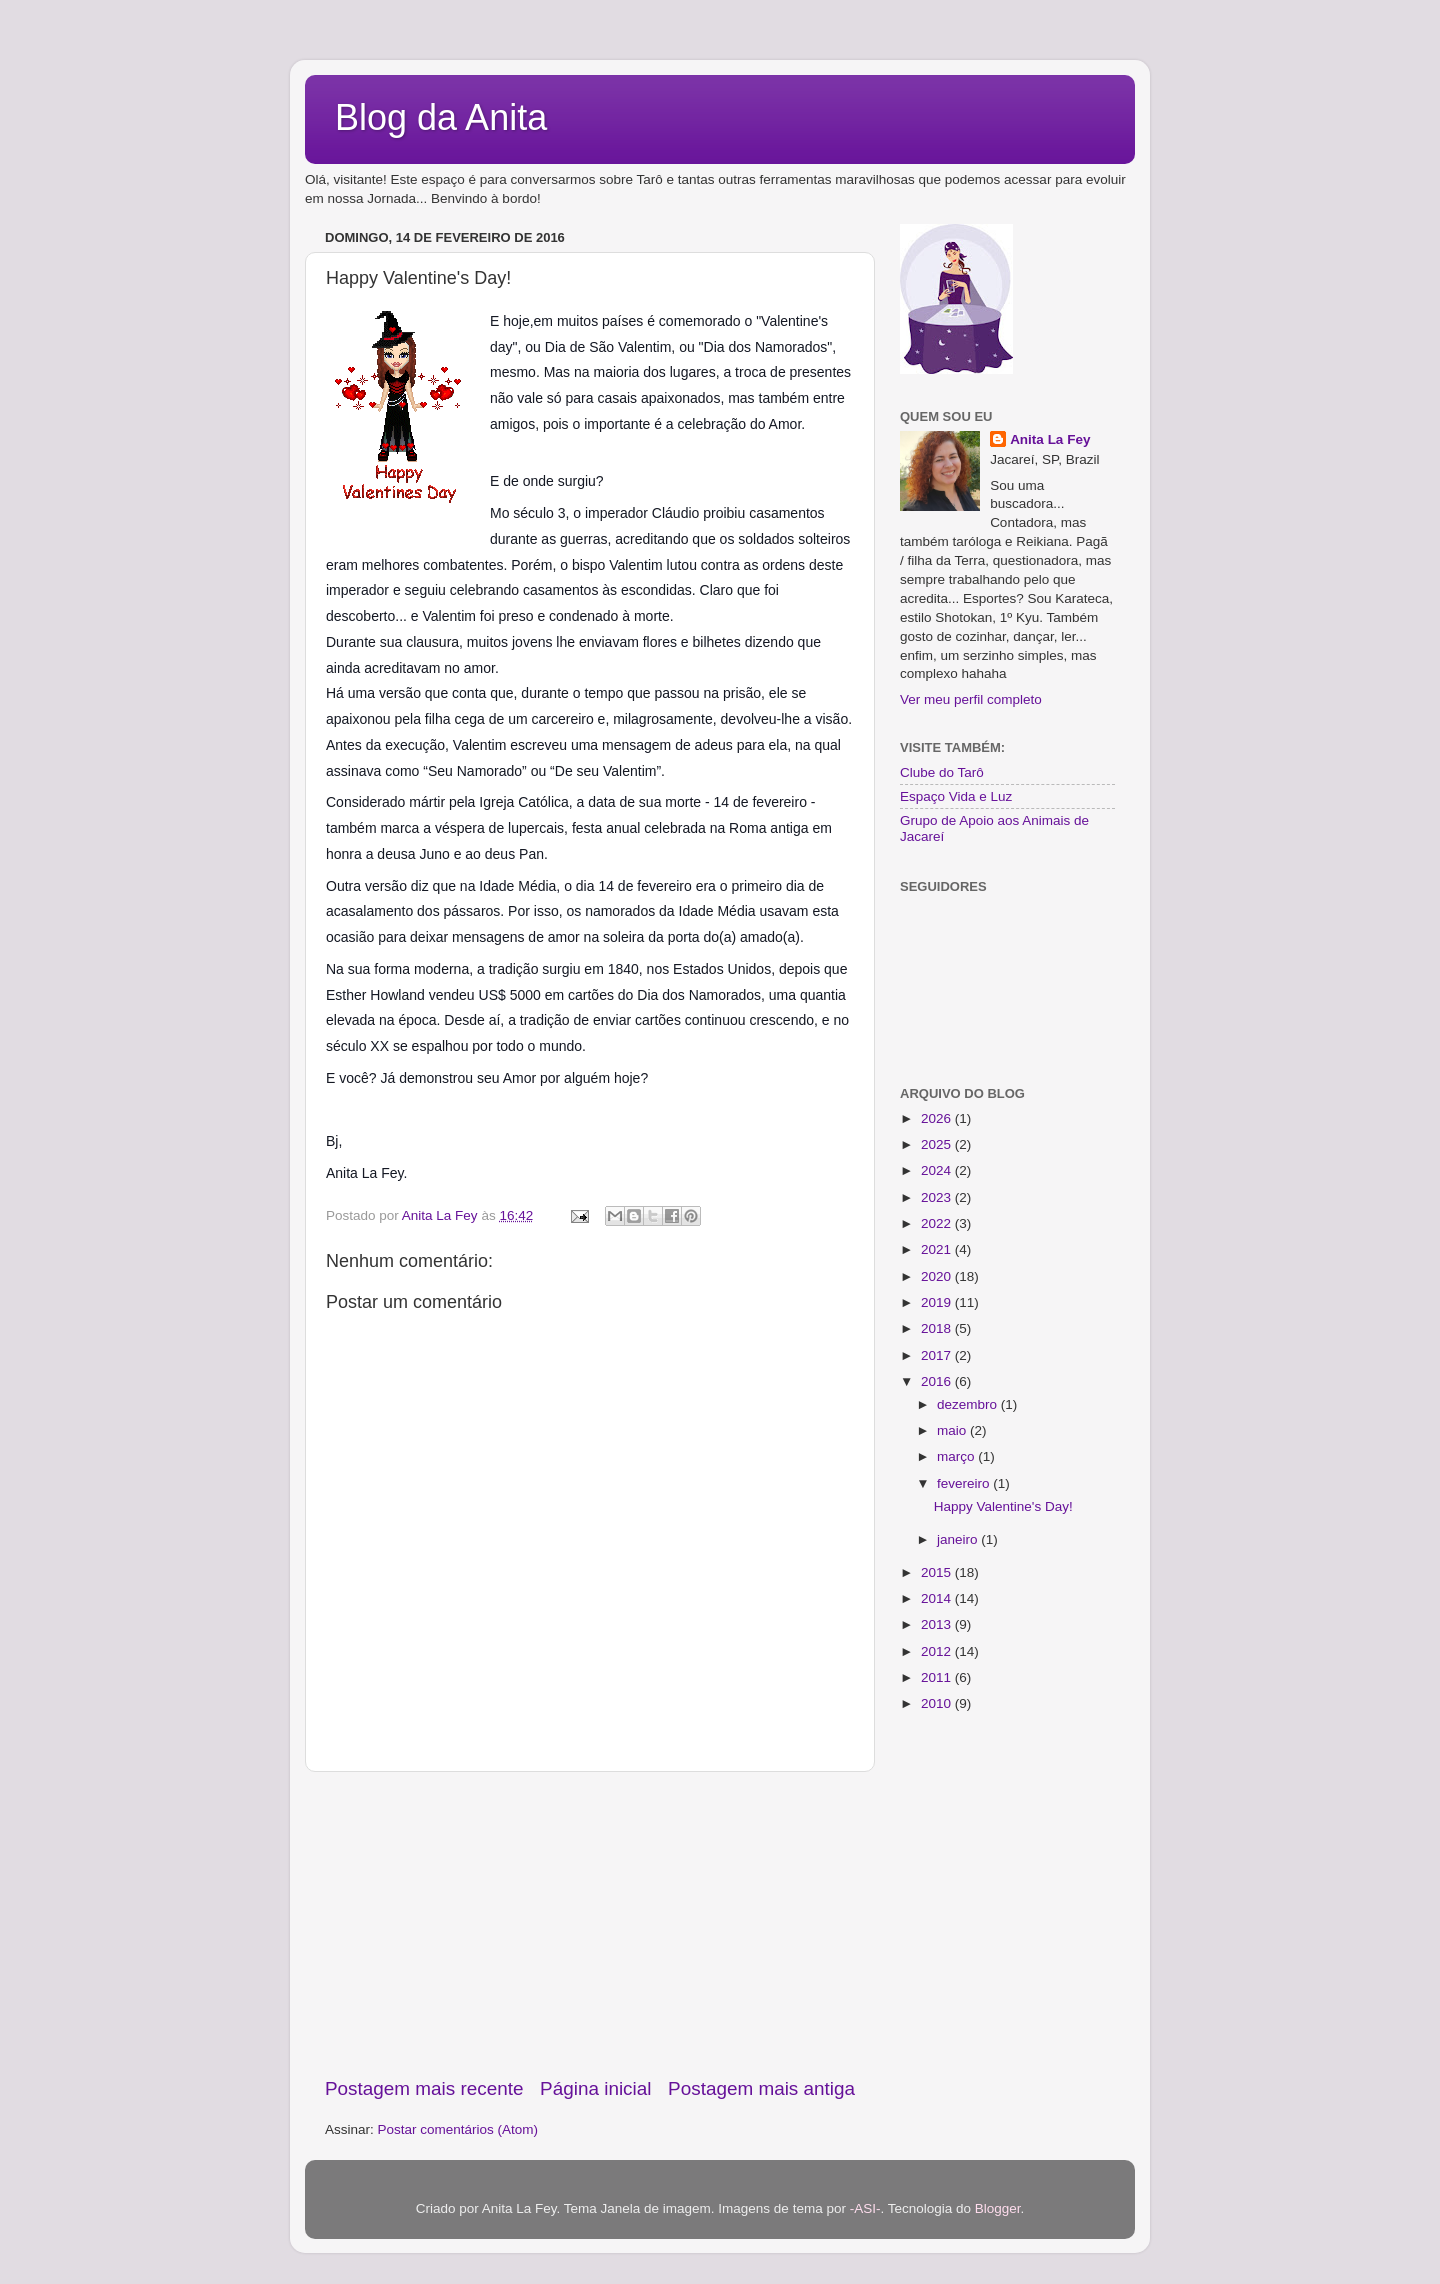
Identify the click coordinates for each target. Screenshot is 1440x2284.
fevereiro (965, 1483)
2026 (938, 1118)
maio (953, 1430)
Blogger (998, 2208)
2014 (938, 1598)
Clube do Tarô (942, 772)
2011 (938, 1677)
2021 (938, 1249)
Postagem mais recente (424, 2088)
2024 (938, 1170)
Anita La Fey (1050, 439)
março (957, 1456)
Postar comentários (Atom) (458, 2129)
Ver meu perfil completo (971, 699)
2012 (938, 1651)
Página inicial (595, 2088)
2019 (938, 1302)
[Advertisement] (590, 1924)
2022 (938, 1223)
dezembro (969, 1404)
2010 (938, 1703)
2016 (938, 1381)
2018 (938, 1328)
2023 (938, 1197)
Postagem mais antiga (761, 2088)
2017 (938, 1355)
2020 (938, 1276)
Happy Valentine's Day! (1003, 1506)
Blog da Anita (441, 117)
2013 (938, 1624)
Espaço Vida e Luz (956, 796)
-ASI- (865, 2208)
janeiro (959, 1539)
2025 (938, 1144)
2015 (938, 1572)
